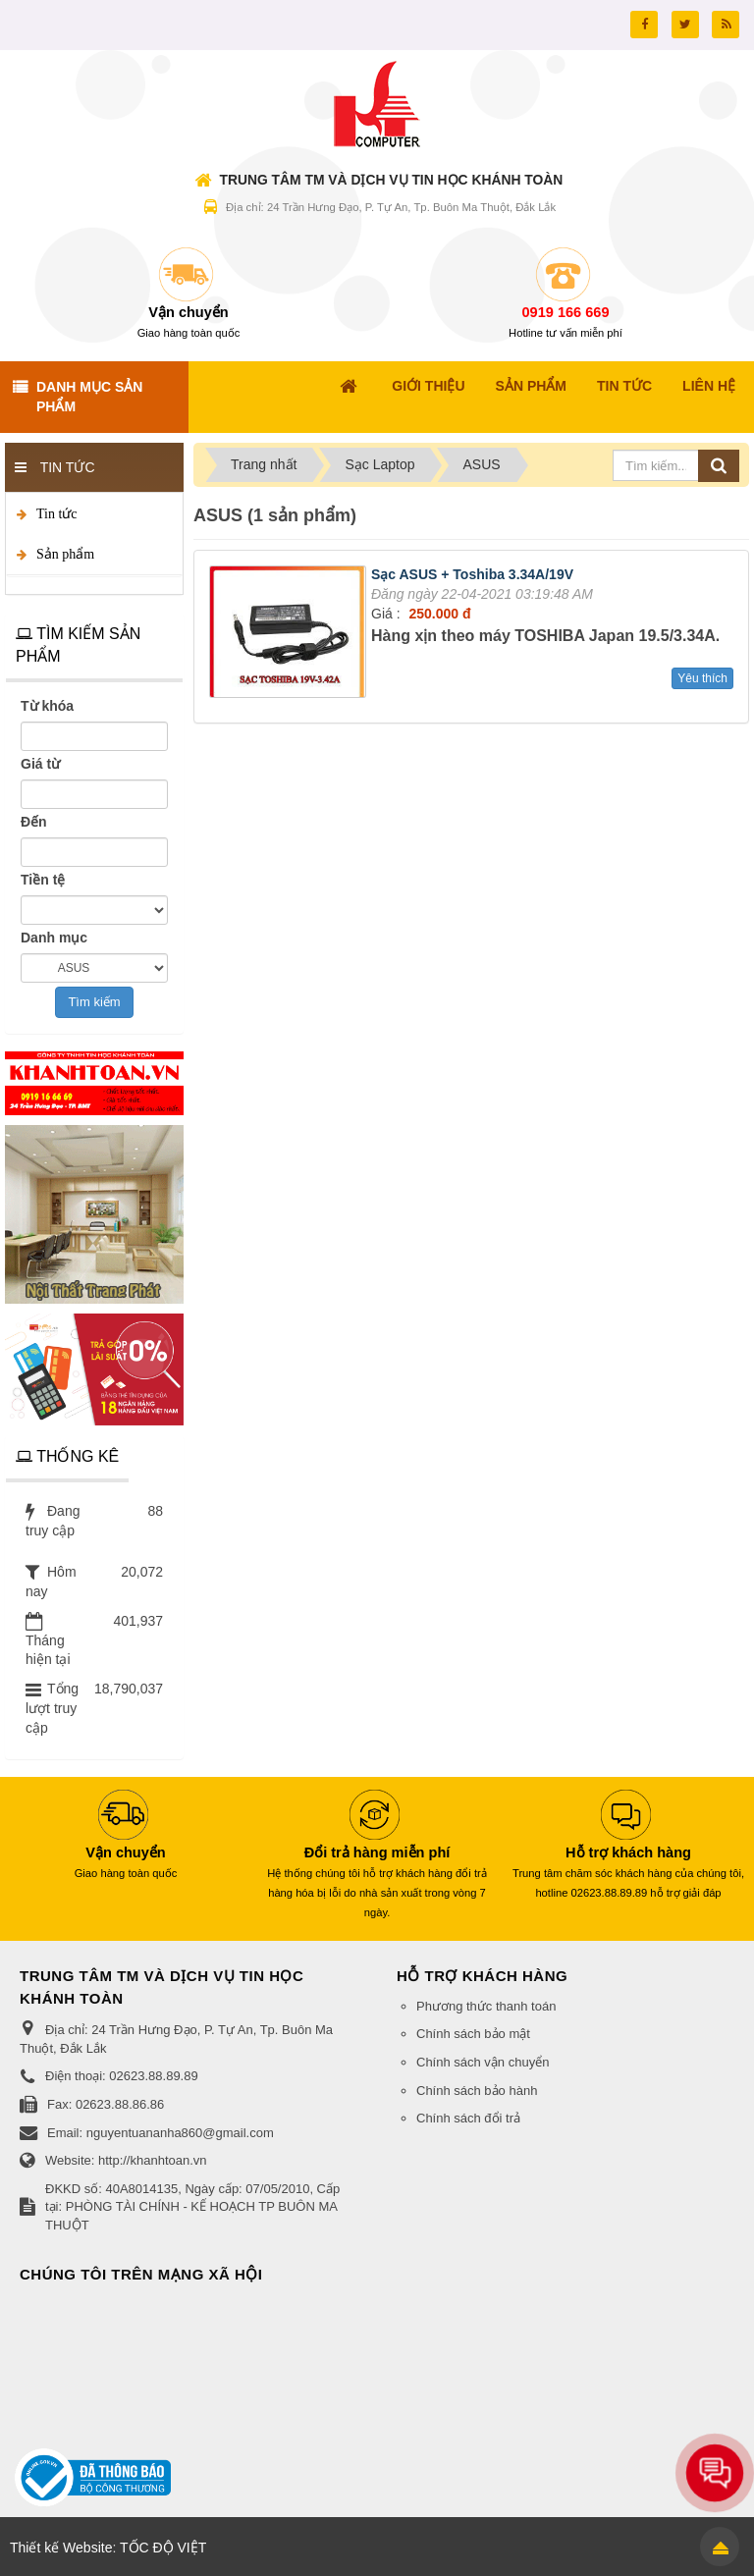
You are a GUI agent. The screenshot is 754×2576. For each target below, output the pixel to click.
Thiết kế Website (61, 2547)
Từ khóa (47, 706)
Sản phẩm (65, 554)
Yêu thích (702, 678)
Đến (34, 822)
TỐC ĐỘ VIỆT (163, 2547)
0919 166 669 (566, 312)
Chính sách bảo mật (473, 2033)
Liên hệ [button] (708, 386)
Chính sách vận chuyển (482, 2062)
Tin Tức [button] (624, 386)
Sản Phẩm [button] (531, 386)
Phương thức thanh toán (486, 2006)
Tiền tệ (43, 879)
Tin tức (57, 514)
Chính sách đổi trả (468, 2118)
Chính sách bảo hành (476, 2090)
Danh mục (54, 937)
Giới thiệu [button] (428, 386)
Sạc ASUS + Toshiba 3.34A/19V (472, 574)
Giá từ (40, 764)
